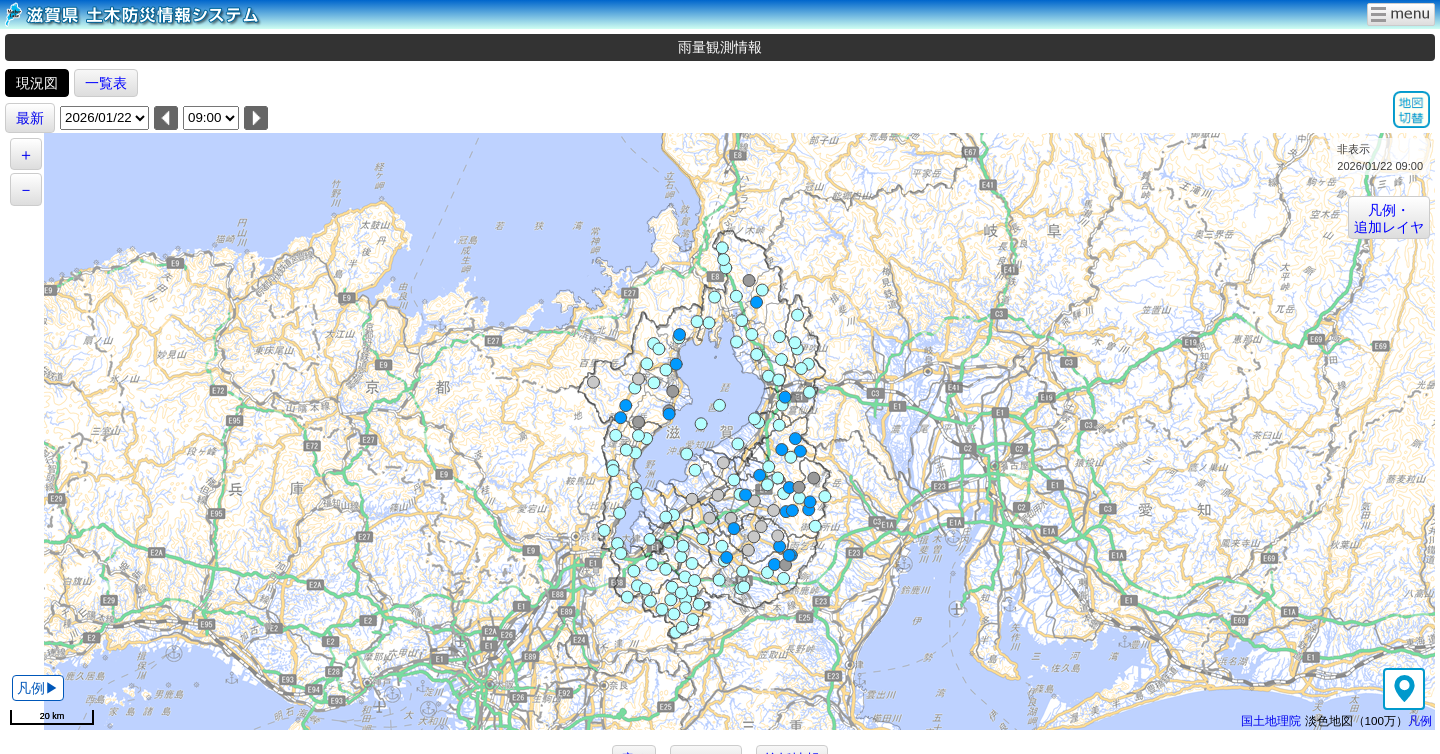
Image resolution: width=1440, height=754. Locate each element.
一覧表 (106, 83)
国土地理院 (1271, 720)
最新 (30, 118)
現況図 (37, 83)
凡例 (1420, 720)
